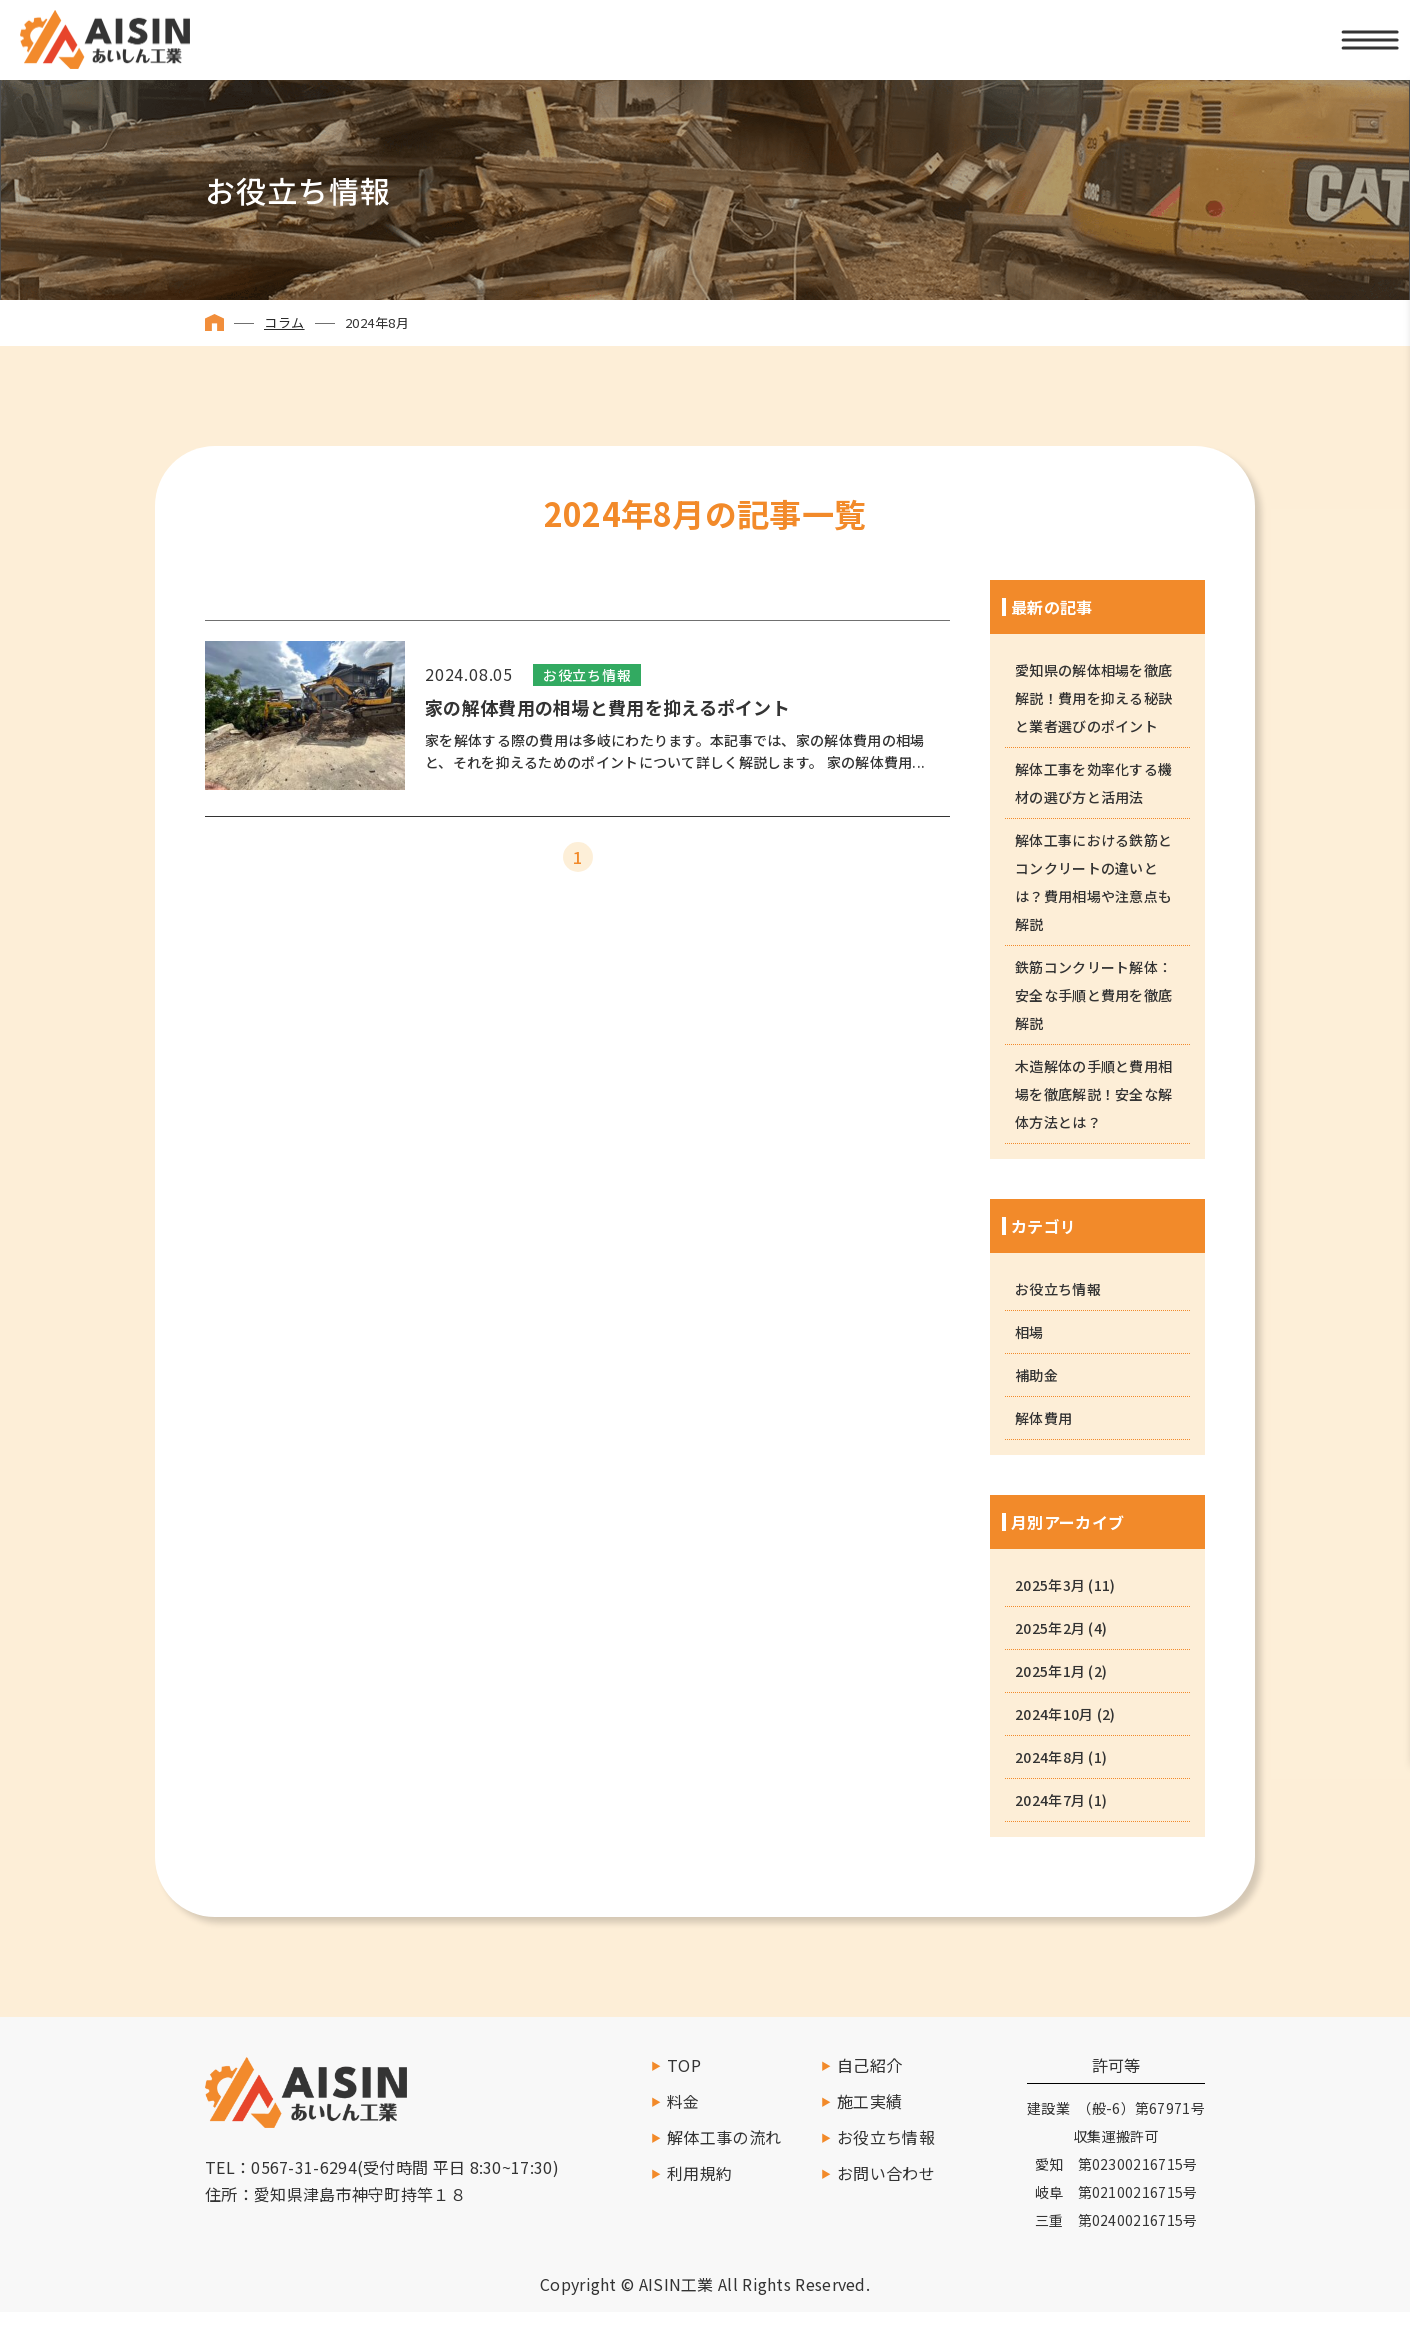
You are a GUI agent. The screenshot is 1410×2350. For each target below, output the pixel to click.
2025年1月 (1050, 1671)
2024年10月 (1054, 1714)
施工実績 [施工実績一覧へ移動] (869, 2101)
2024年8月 (1050, 1757)
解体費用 (1043, 1418)
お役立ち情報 (587, 675)
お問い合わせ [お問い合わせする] (886, 2173)
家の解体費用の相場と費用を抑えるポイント (607, 707)
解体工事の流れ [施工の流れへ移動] (724, 2137)
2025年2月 (1050, 1628)
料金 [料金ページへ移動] (683, 2101)
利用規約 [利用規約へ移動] (699, 2173)
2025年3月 (1050, 1585)
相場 (1029, 1332)
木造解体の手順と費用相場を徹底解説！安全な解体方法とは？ (1093, 1094)
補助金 (1036, 1375)
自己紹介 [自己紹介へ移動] (869, 2065)
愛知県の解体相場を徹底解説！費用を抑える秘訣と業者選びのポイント (1093, 698)
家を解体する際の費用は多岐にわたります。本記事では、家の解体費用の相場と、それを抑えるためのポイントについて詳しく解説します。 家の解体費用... (675, 751)
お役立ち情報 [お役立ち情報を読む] (886, 2137)
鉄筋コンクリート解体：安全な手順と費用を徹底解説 (1093, 995)
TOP (684, 2065)
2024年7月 (1050, 1800)
